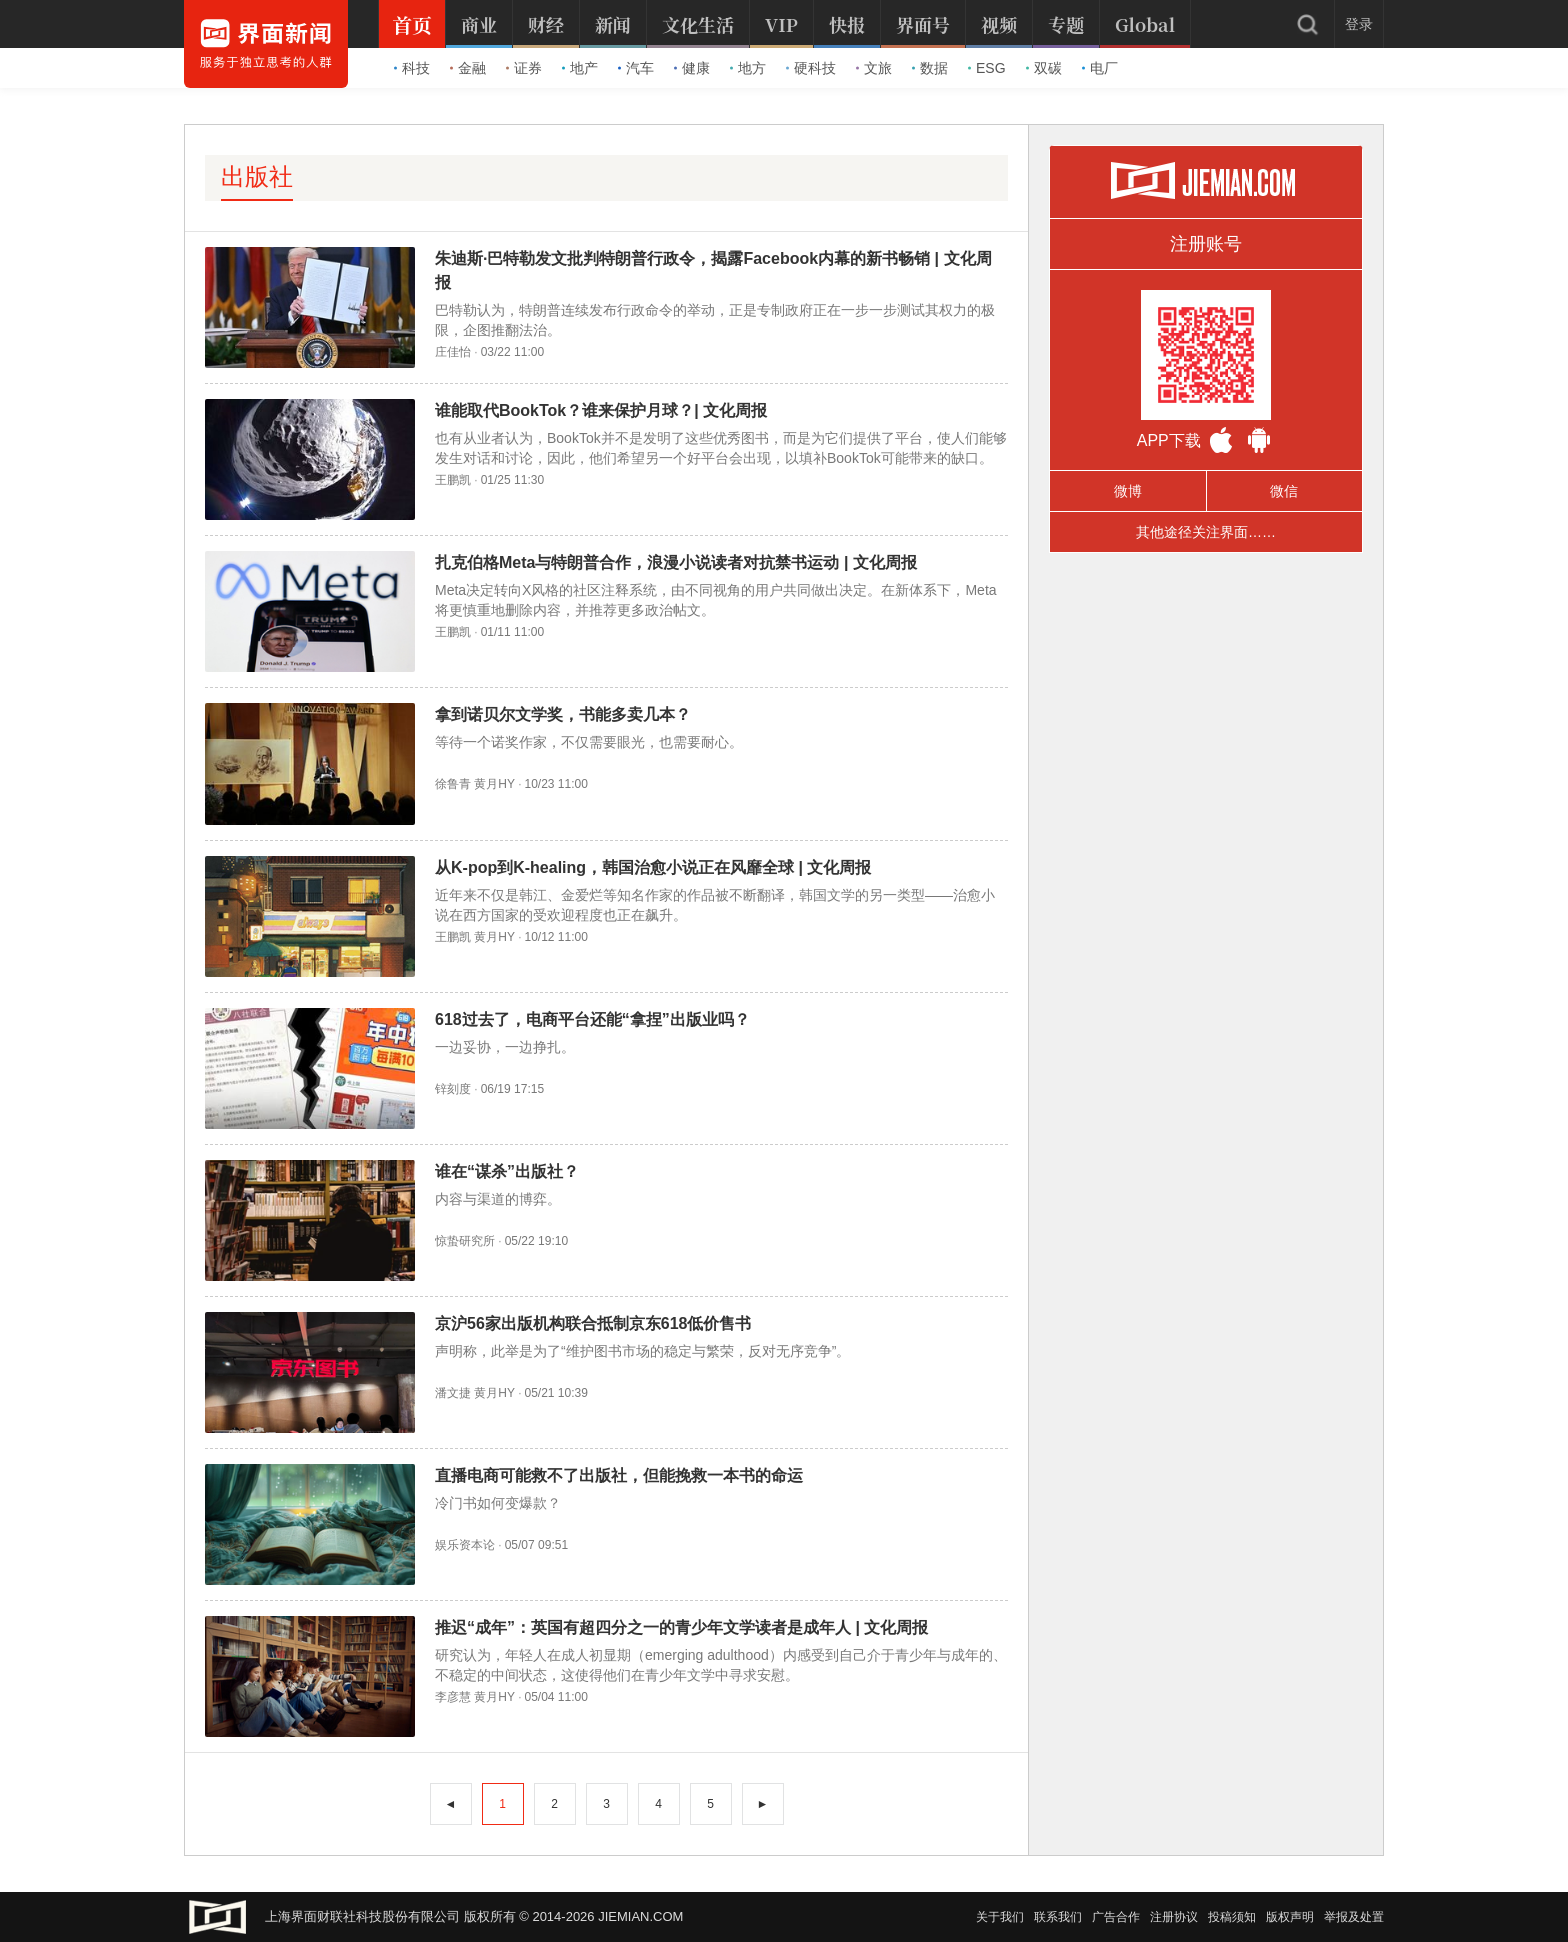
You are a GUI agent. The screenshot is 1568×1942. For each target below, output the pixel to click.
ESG (987, 68)
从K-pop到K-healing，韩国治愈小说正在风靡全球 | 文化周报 (653, 867)
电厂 (1100, 68)
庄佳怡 (453, 352)
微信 (1284, 491)
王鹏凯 (453, 480)
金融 (468, 68)
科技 (412, 68)
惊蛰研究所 (465, 1241)
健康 (692, 68)
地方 (748, 68)
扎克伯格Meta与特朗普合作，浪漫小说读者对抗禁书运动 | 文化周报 (676, 562)
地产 (580, 68)
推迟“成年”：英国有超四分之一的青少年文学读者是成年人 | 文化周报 (681, 1627)
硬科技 (811, 68)
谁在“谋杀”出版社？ (507, 1171)
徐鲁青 (453, 784)
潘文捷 (453, 1393)
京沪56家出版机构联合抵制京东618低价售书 (593, 1323)
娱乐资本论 (465, 1545)
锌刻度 (453, 1089)
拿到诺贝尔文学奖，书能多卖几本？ (563, 714)
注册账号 (1206, 244)
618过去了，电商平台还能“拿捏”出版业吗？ (592, 1019)
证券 (524, 68)
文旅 (874, 68)
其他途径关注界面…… (1206, 532)
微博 (1128, 491)
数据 (930, 68)
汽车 (636, 68)
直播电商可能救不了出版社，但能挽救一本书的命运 (619, 1475)
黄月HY (494, 784)
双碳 (1044, 68)
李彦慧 (453, 1697)
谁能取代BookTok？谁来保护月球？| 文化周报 (601, 410)
